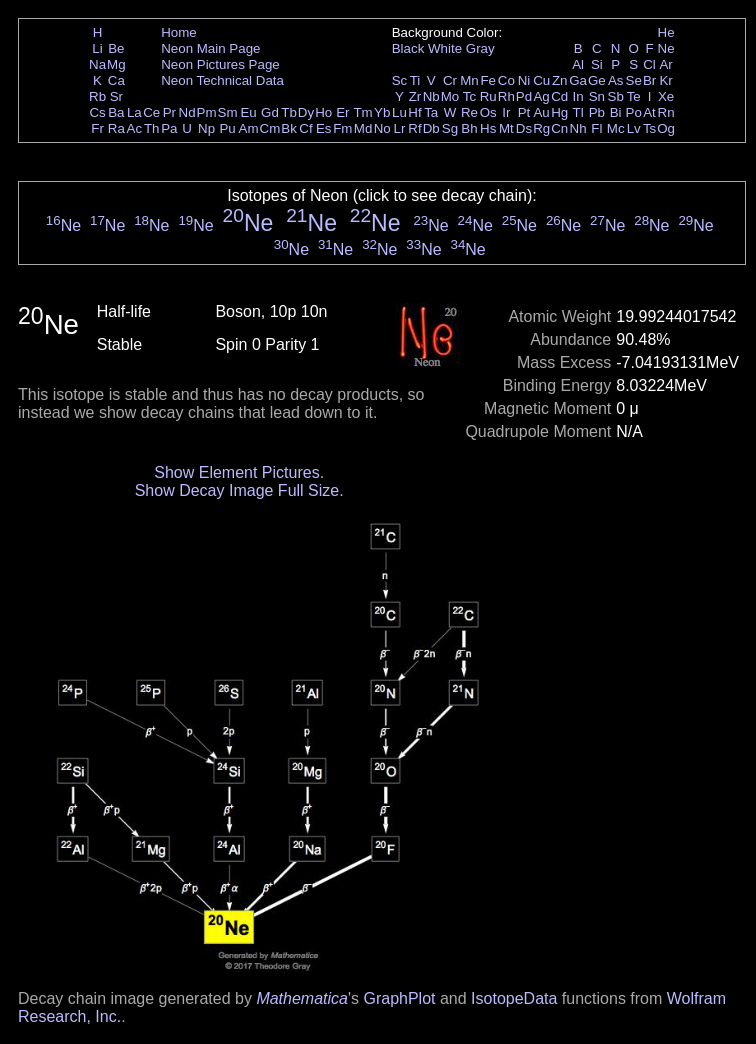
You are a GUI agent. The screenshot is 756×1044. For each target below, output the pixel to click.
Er (342, 112)
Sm (228, 112)
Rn (666, 112)
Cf (305, 128)
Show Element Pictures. (239, 472)
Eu (248, 112)
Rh (506, 96)
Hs (488, 128)
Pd (524, 96)
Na (97, 64)
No (382, 128)
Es (324, 128)
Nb (431, 96)
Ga (578, 80)
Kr (665, 80)
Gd (270, 112)
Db (431, 128)
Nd (187, 112)
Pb (597, 112)
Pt (524, 112)
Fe (488, 80)
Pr (169, 112)
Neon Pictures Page (220, 64)
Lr (400, 128)
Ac (135, 128)
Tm (362, 112)
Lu (399, 112)
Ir (506, 112)
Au (541, 112)
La (134, 112)
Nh (578, 128)
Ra (116, 128)
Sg (450, 128)
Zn (560, 80)
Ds (524, 128)
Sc (400, 80)
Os (488, 112)
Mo (450, 96)
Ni (524, 80)
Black (408, 48)
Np (206, 128)
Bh (469, 128)
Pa (169, 128)
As (616, 80)
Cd (559, 96)
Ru (488, 96)
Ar (665, 64)
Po (634, 112)
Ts (649, 128)
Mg (116, 64)
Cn (559, 128)
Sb (616, 96)
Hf (414, 112)
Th (152, 128)
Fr (97, 128)
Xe (666, 96)
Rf (414, 128)
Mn (469, 80)
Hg (559, 112)
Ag (541, 96)
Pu (227, 128)
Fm (342, 128)
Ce (151, 112)
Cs (97, 112)
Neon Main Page (210, 48)
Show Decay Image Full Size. (239, 490)
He (666, 32)
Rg (541, 128)
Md (363, 128)
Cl (649, 64)
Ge (597, 80)
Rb (97, 96)
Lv (634, 128)
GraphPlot (399, 998)
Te (634, 96)
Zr (415, 96)
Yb (382, 112)
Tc (469, 96)
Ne (666, 48)
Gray (480, 48)
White (445, 48)
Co (506, 80)
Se (634, 80)
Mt (506, 128)
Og (666, 128)
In (578, 96)
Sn (597, 96)
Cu (541, 80)
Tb (289, 112)
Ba (116, 112)
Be (116, 48)
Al (578, 64)
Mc (616, 128)
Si (597, 64)
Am (249, 128)
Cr (450, 80)
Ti (415, 80)
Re (469, 112)
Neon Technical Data (222, 80)
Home (179, 32)
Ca (116, 80)
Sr (116, 96)
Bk (289, 128)
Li (97, 48)
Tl (578, 112)
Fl (596, 128)
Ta (431, 112)
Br (649, 80)
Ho (323, 112)
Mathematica (302, 998)
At (649, 112)
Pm (207, 112)
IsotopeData (514, 998)
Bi (616, 112)
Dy (306, 112)
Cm (270, 128)
